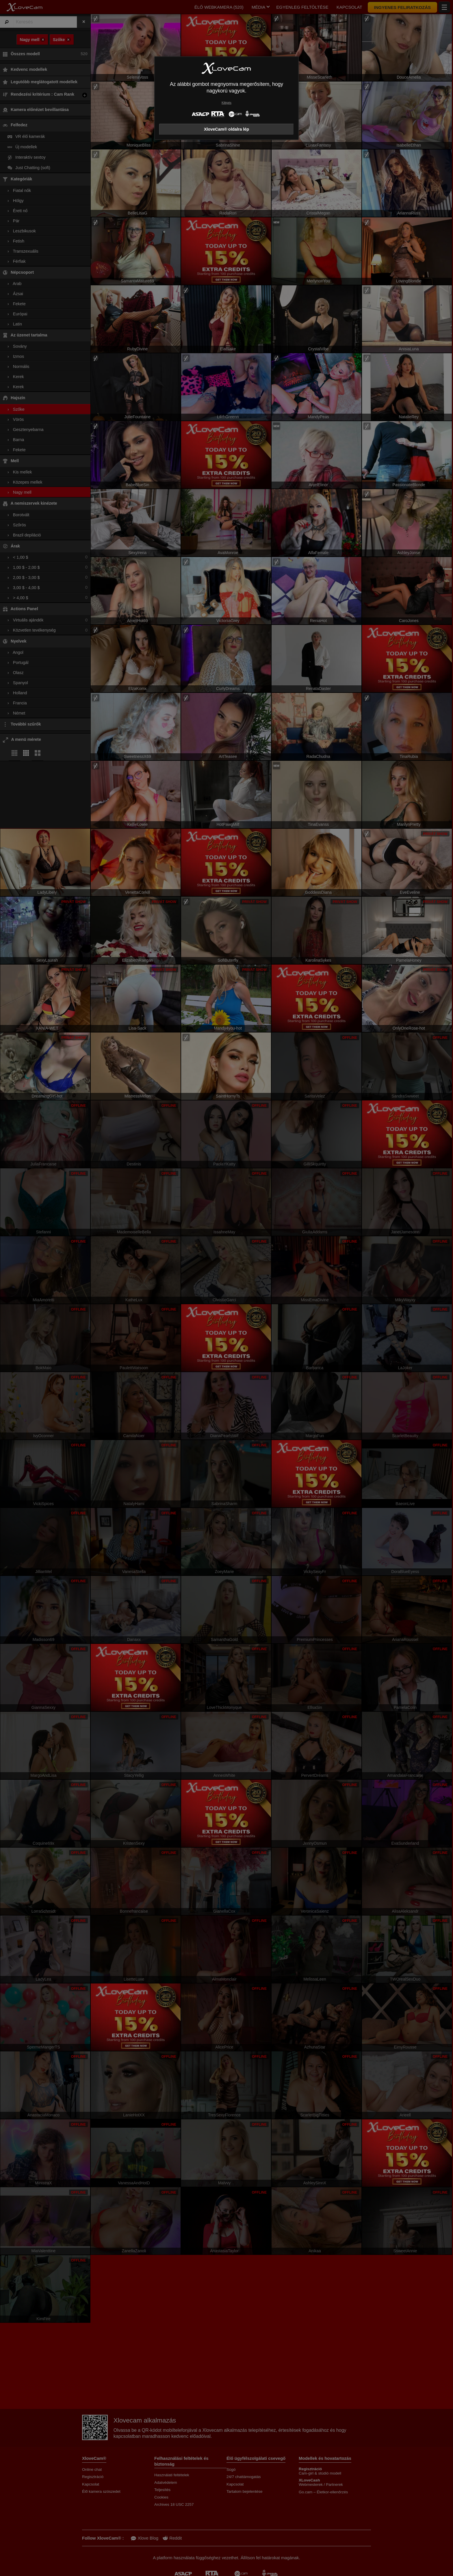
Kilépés (226, 102)
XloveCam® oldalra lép (226, 129)
